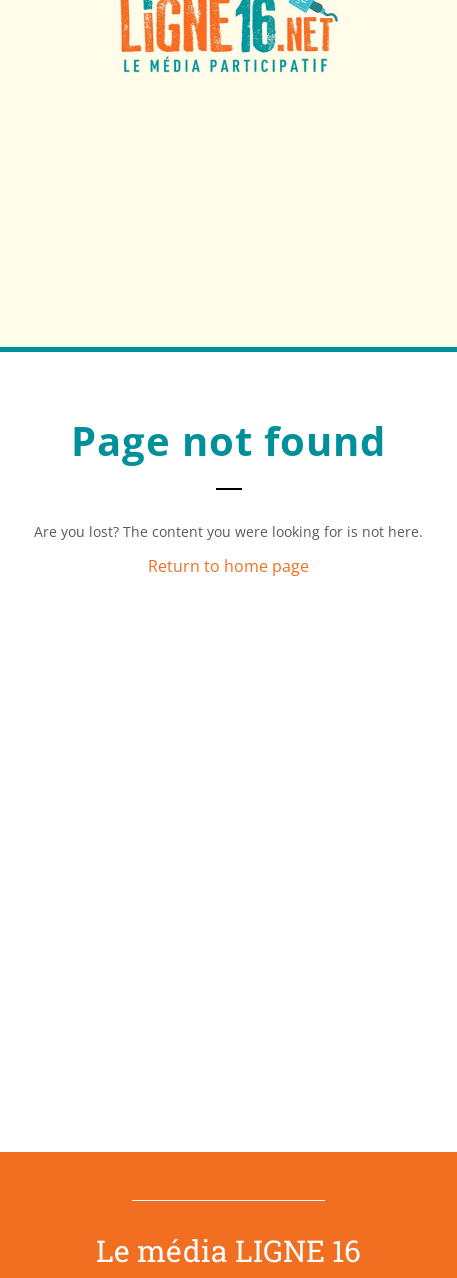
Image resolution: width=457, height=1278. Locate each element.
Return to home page (228, 566)
